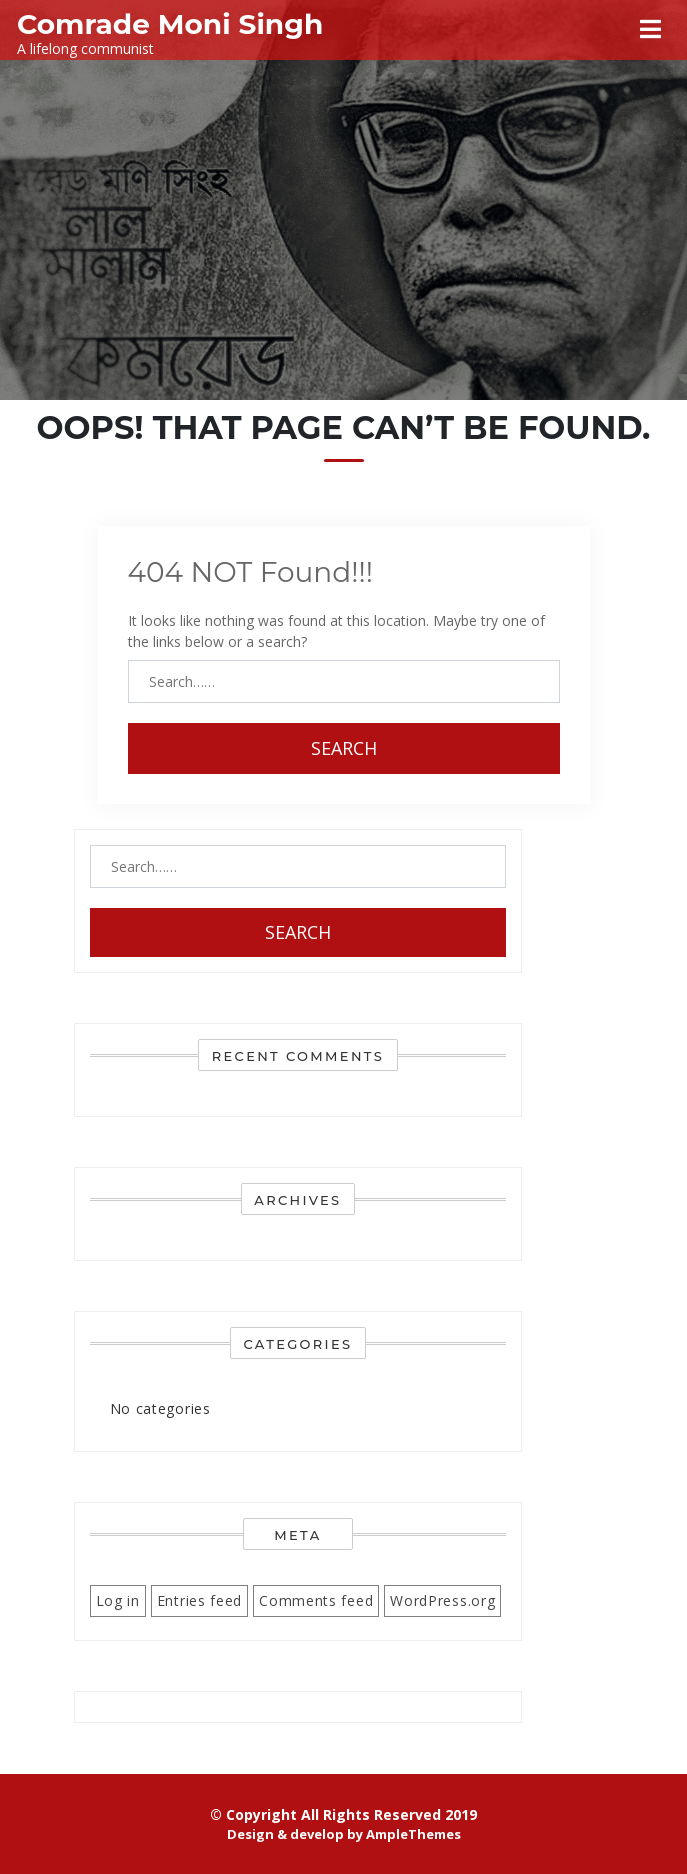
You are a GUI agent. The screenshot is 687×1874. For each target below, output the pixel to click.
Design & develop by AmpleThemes (344, 1834)
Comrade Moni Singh (170, 24)
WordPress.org (442, 1600)
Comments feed (316, 1600)
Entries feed (199, 1600)
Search (344, 748)
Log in (118, 1600)
